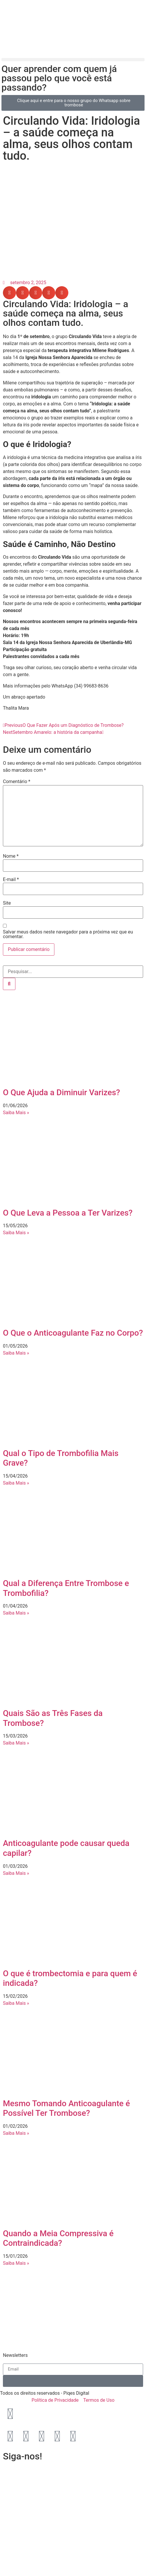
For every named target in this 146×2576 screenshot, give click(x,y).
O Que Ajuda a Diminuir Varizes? (61, 1092)
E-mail (11, 879)
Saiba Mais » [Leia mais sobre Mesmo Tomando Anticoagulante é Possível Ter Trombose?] (16, 2133)
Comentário (16, 781)
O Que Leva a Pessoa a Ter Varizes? (68, 1213)
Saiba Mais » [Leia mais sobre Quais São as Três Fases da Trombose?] (16, 1743)
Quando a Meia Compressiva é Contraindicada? (58, 2238)
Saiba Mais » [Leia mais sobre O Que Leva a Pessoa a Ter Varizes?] (16, 1232)
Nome (11, 856)
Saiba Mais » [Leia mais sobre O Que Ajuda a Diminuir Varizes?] (16, 1112)
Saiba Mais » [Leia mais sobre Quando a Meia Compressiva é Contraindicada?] (16, 2263)
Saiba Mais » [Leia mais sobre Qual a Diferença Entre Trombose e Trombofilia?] (16, 1613)
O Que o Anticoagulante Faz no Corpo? (73, 1333)
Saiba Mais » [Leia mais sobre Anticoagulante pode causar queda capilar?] (16, 1873)
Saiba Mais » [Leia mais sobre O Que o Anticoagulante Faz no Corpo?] (16, 1353)
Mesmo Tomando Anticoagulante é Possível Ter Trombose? (66, 2108)
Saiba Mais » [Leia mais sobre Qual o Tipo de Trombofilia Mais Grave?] (16, 1483)
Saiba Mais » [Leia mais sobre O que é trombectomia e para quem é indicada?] (16, 2003)
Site (7, 903)
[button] (73, 59)
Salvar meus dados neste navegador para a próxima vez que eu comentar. (68, 934)
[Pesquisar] (9, 984)
